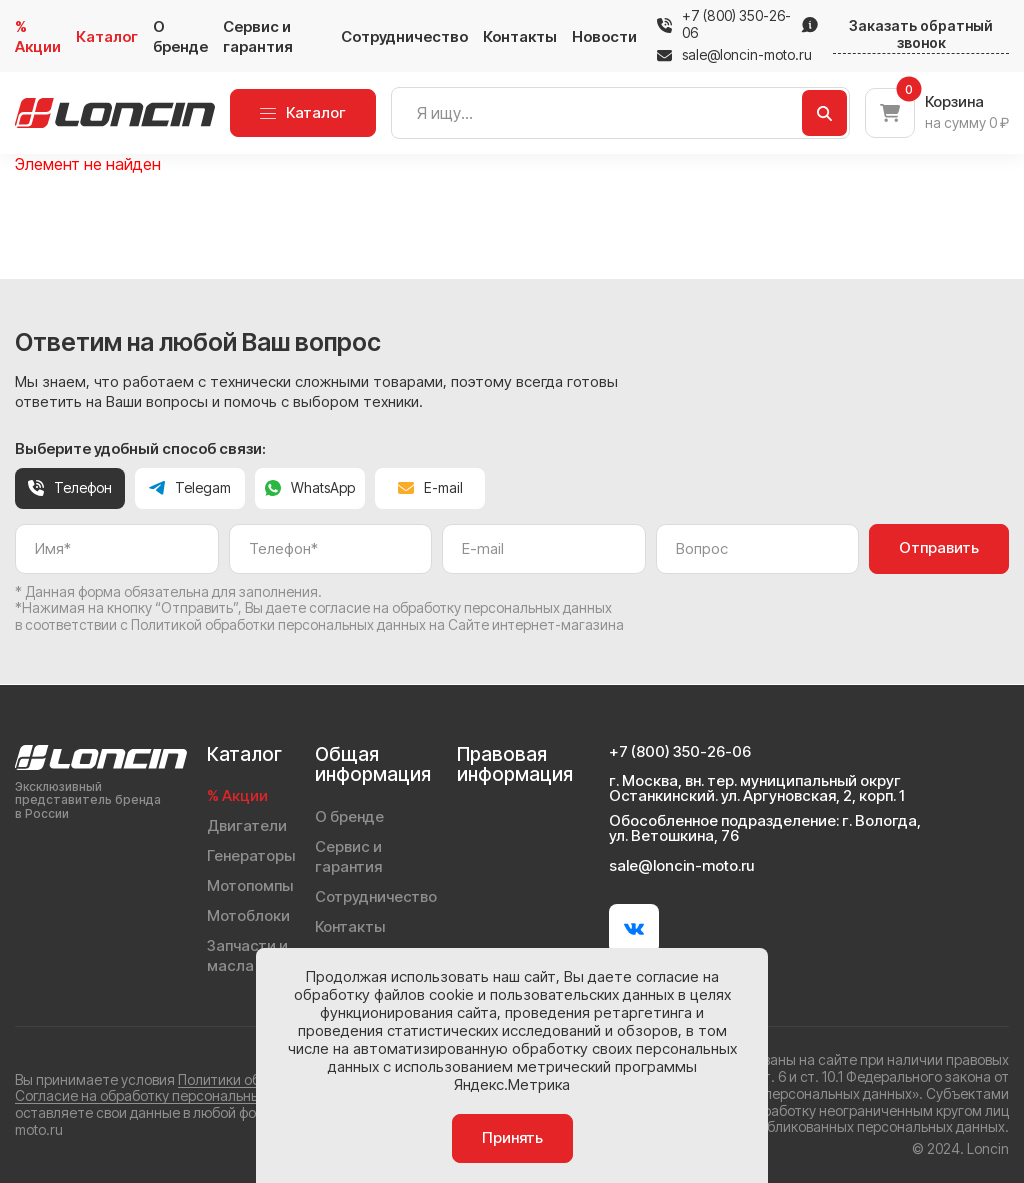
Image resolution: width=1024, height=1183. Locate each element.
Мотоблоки (248, 915)
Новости (604, 36)
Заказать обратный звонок (921, 34)
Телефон (70, 487)
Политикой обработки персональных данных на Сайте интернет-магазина (377, 624)
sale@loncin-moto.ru (734, 55)
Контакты (520, 36)
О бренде (180, 36)
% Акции (38, 36)
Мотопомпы (250, 885)
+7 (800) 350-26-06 (736, 24)
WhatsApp (310, 487)
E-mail (430, 487)
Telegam (190, 487)
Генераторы (251, 855)
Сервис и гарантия (258, 36)
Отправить (939, 547)
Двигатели (247, 825)
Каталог (107, 36)
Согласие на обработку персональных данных (167, 1095)
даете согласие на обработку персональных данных (439, 607)
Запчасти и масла (247, 955)
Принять (512, 1137)
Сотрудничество (404, 36)
